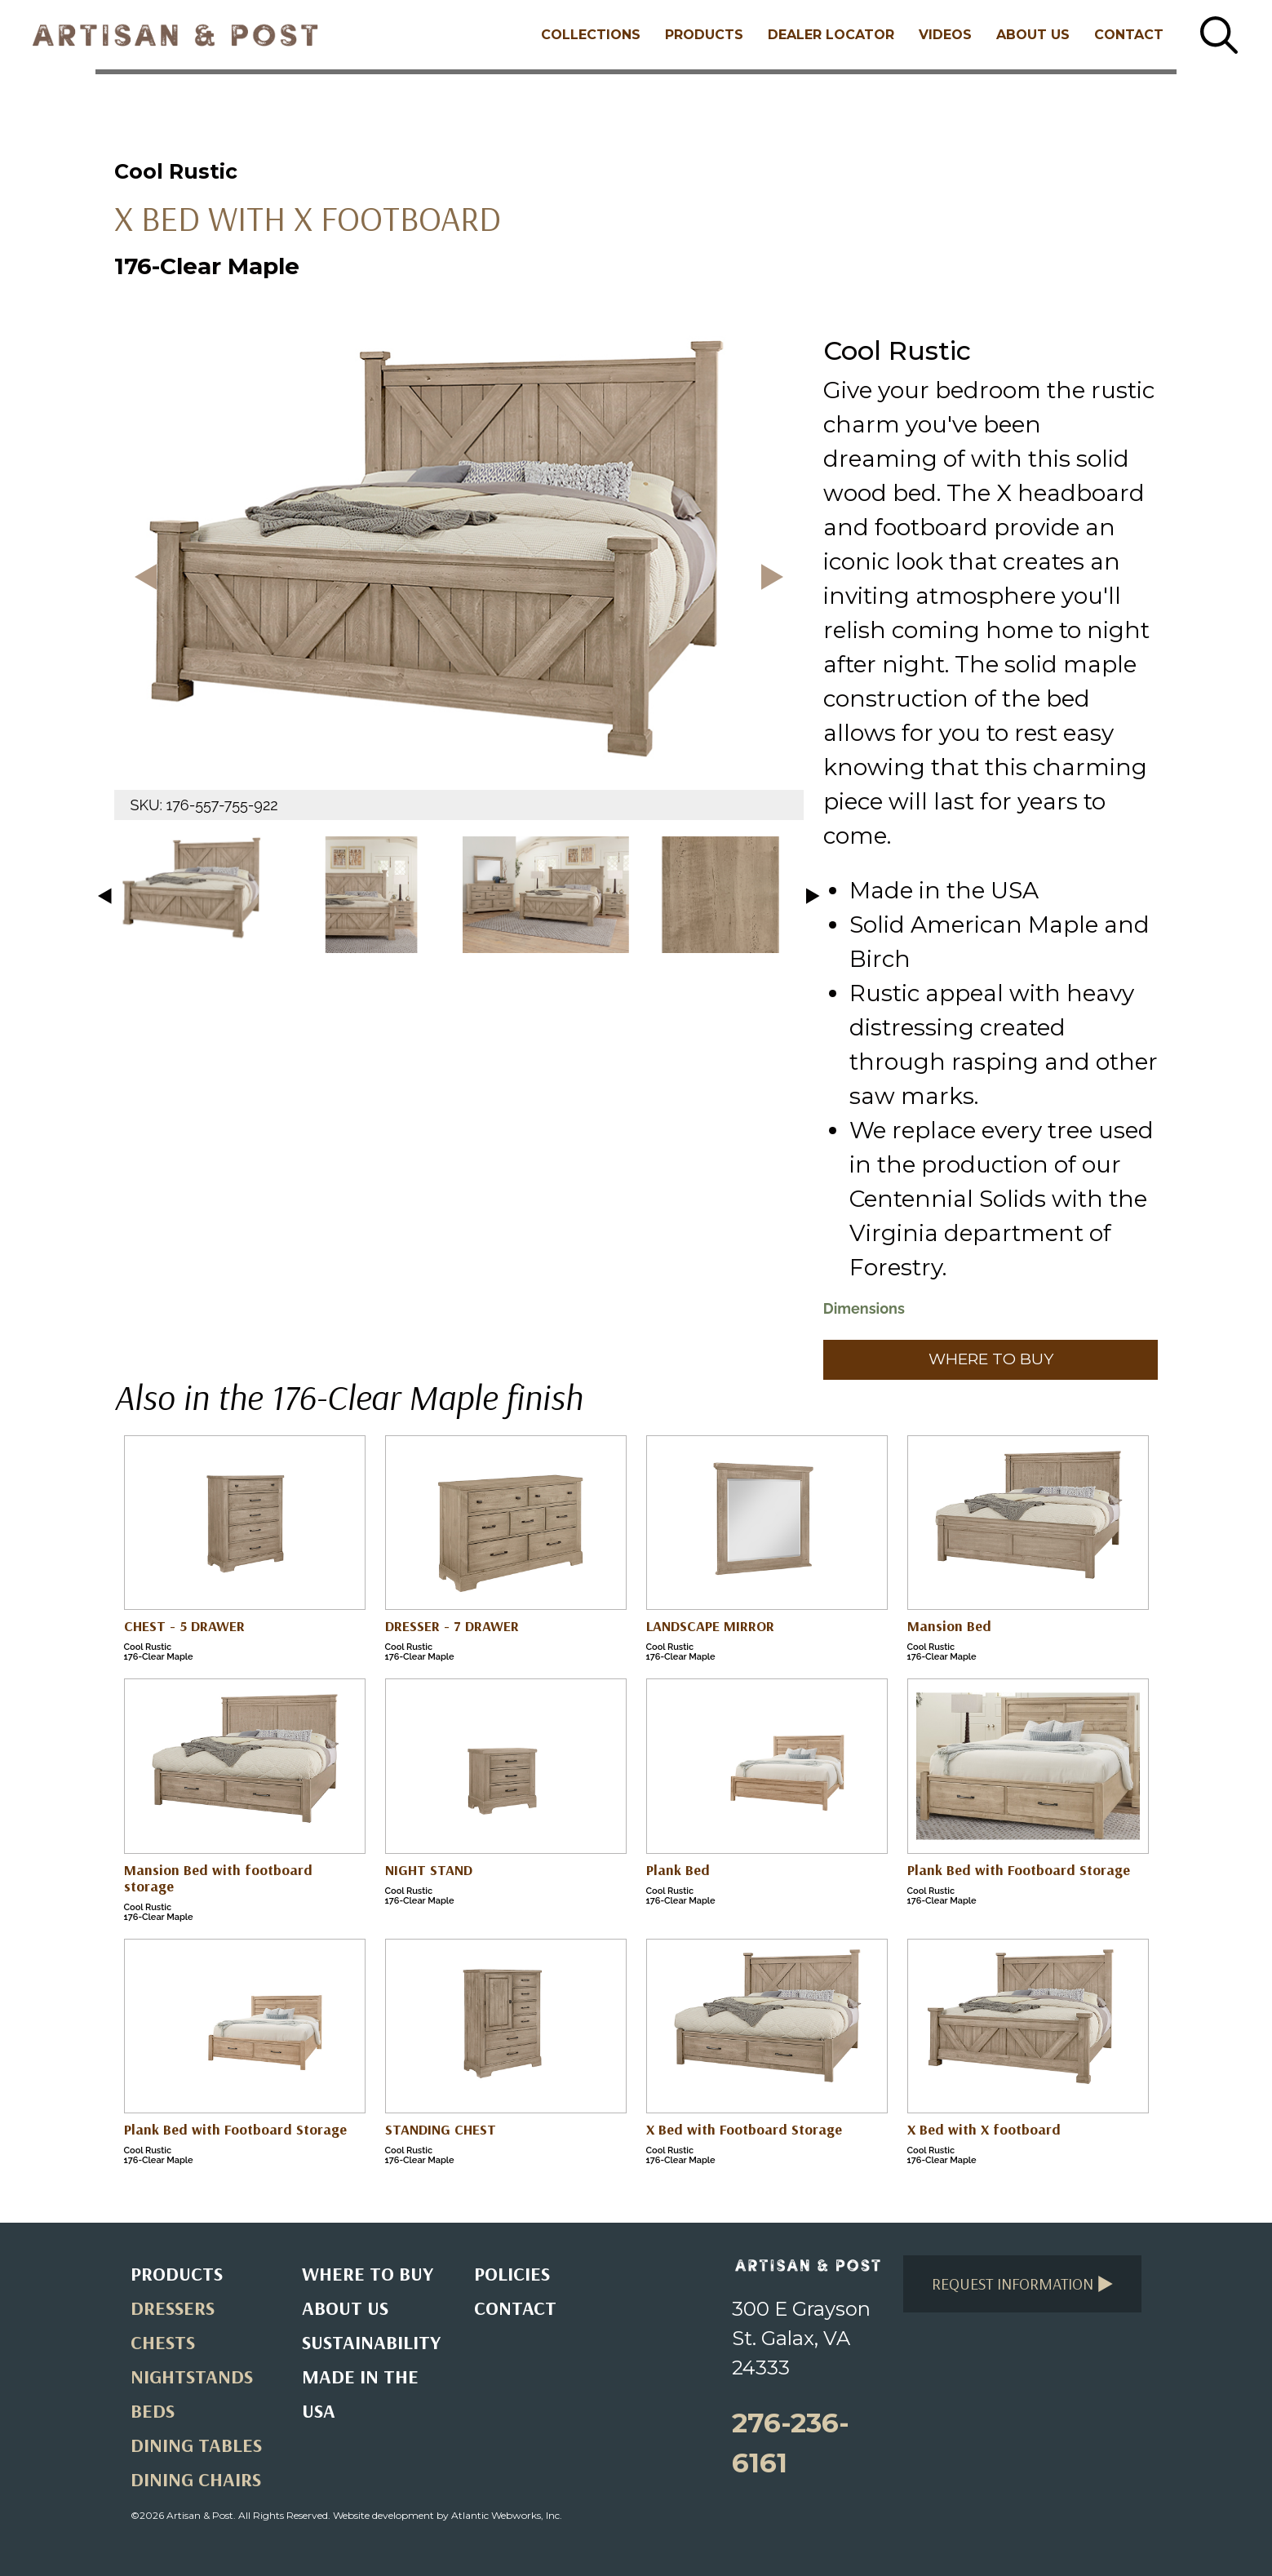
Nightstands (192, 2376)
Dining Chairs (196, 2479)
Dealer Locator (831, 34)
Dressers (173, 2307)
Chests (163, 2342)
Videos (945, 34)
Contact (1128, 34)
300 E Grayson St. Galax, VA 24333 (801, 2338)
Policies (512, 2273)
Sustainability (371, 2342)
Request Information (1023, 2283)
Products (704, 34)
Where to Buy (991, 1359)
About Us (1033, 34)
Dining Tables (196, 2444)
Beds (153, 2410)
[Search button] (1219, 35)
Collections (590, 34)
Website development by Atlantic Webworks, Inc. (447, 2515)
